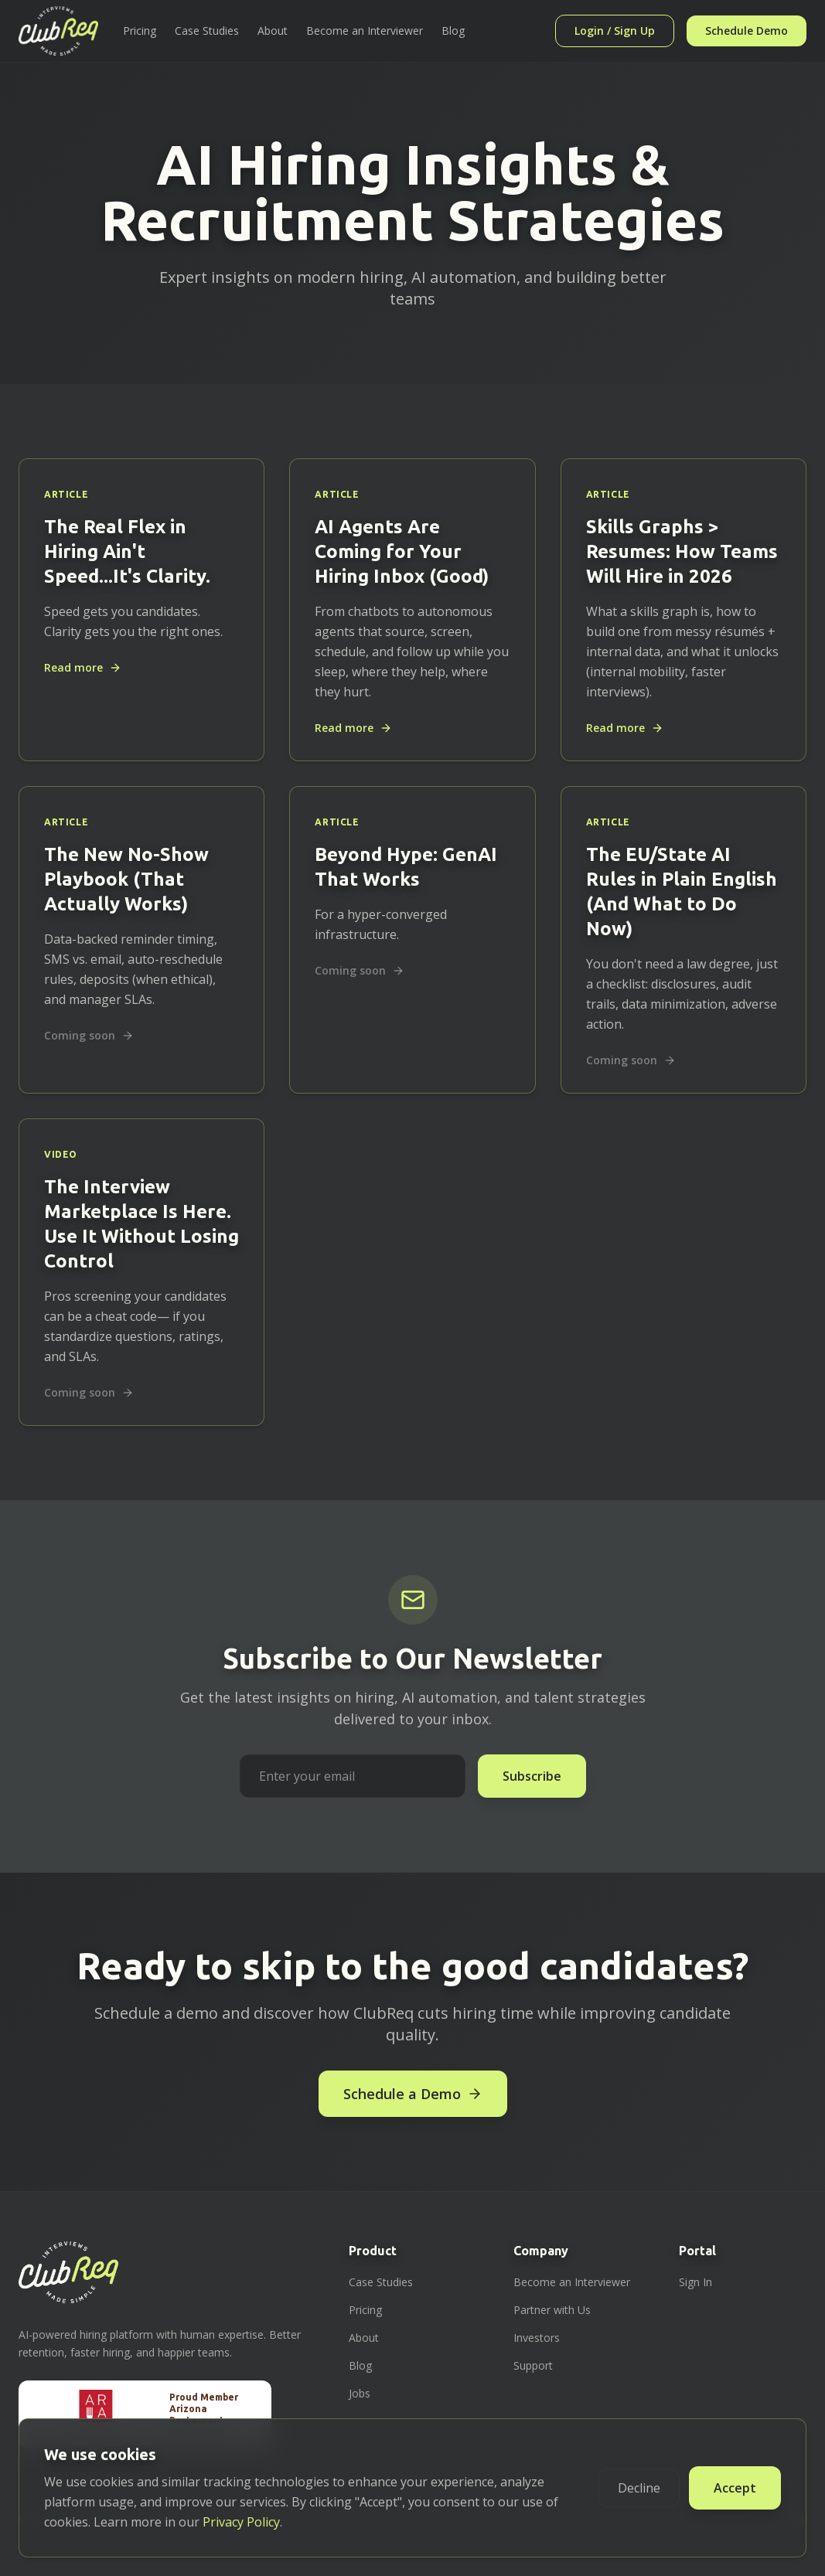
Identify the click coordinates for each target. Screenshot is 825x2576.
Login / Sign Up (614, 30)
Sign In (695, 2282)
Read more (82, 667)
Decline (639, 2487)
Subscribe (532, 1776)
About (272, 30)
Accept (735, 2487)
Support (533, 2365)
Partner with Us (552, 2309)
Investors (536, 2337)
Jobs (359, 2393)
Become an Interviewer (364, 30)
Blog (453, 30)
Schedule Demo (746, 30)
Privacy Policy (241, 2521)
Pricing (139, 30)
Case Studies (207, 30)
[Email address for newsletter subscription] (352, 1776)
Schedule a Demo (412, 2093)
